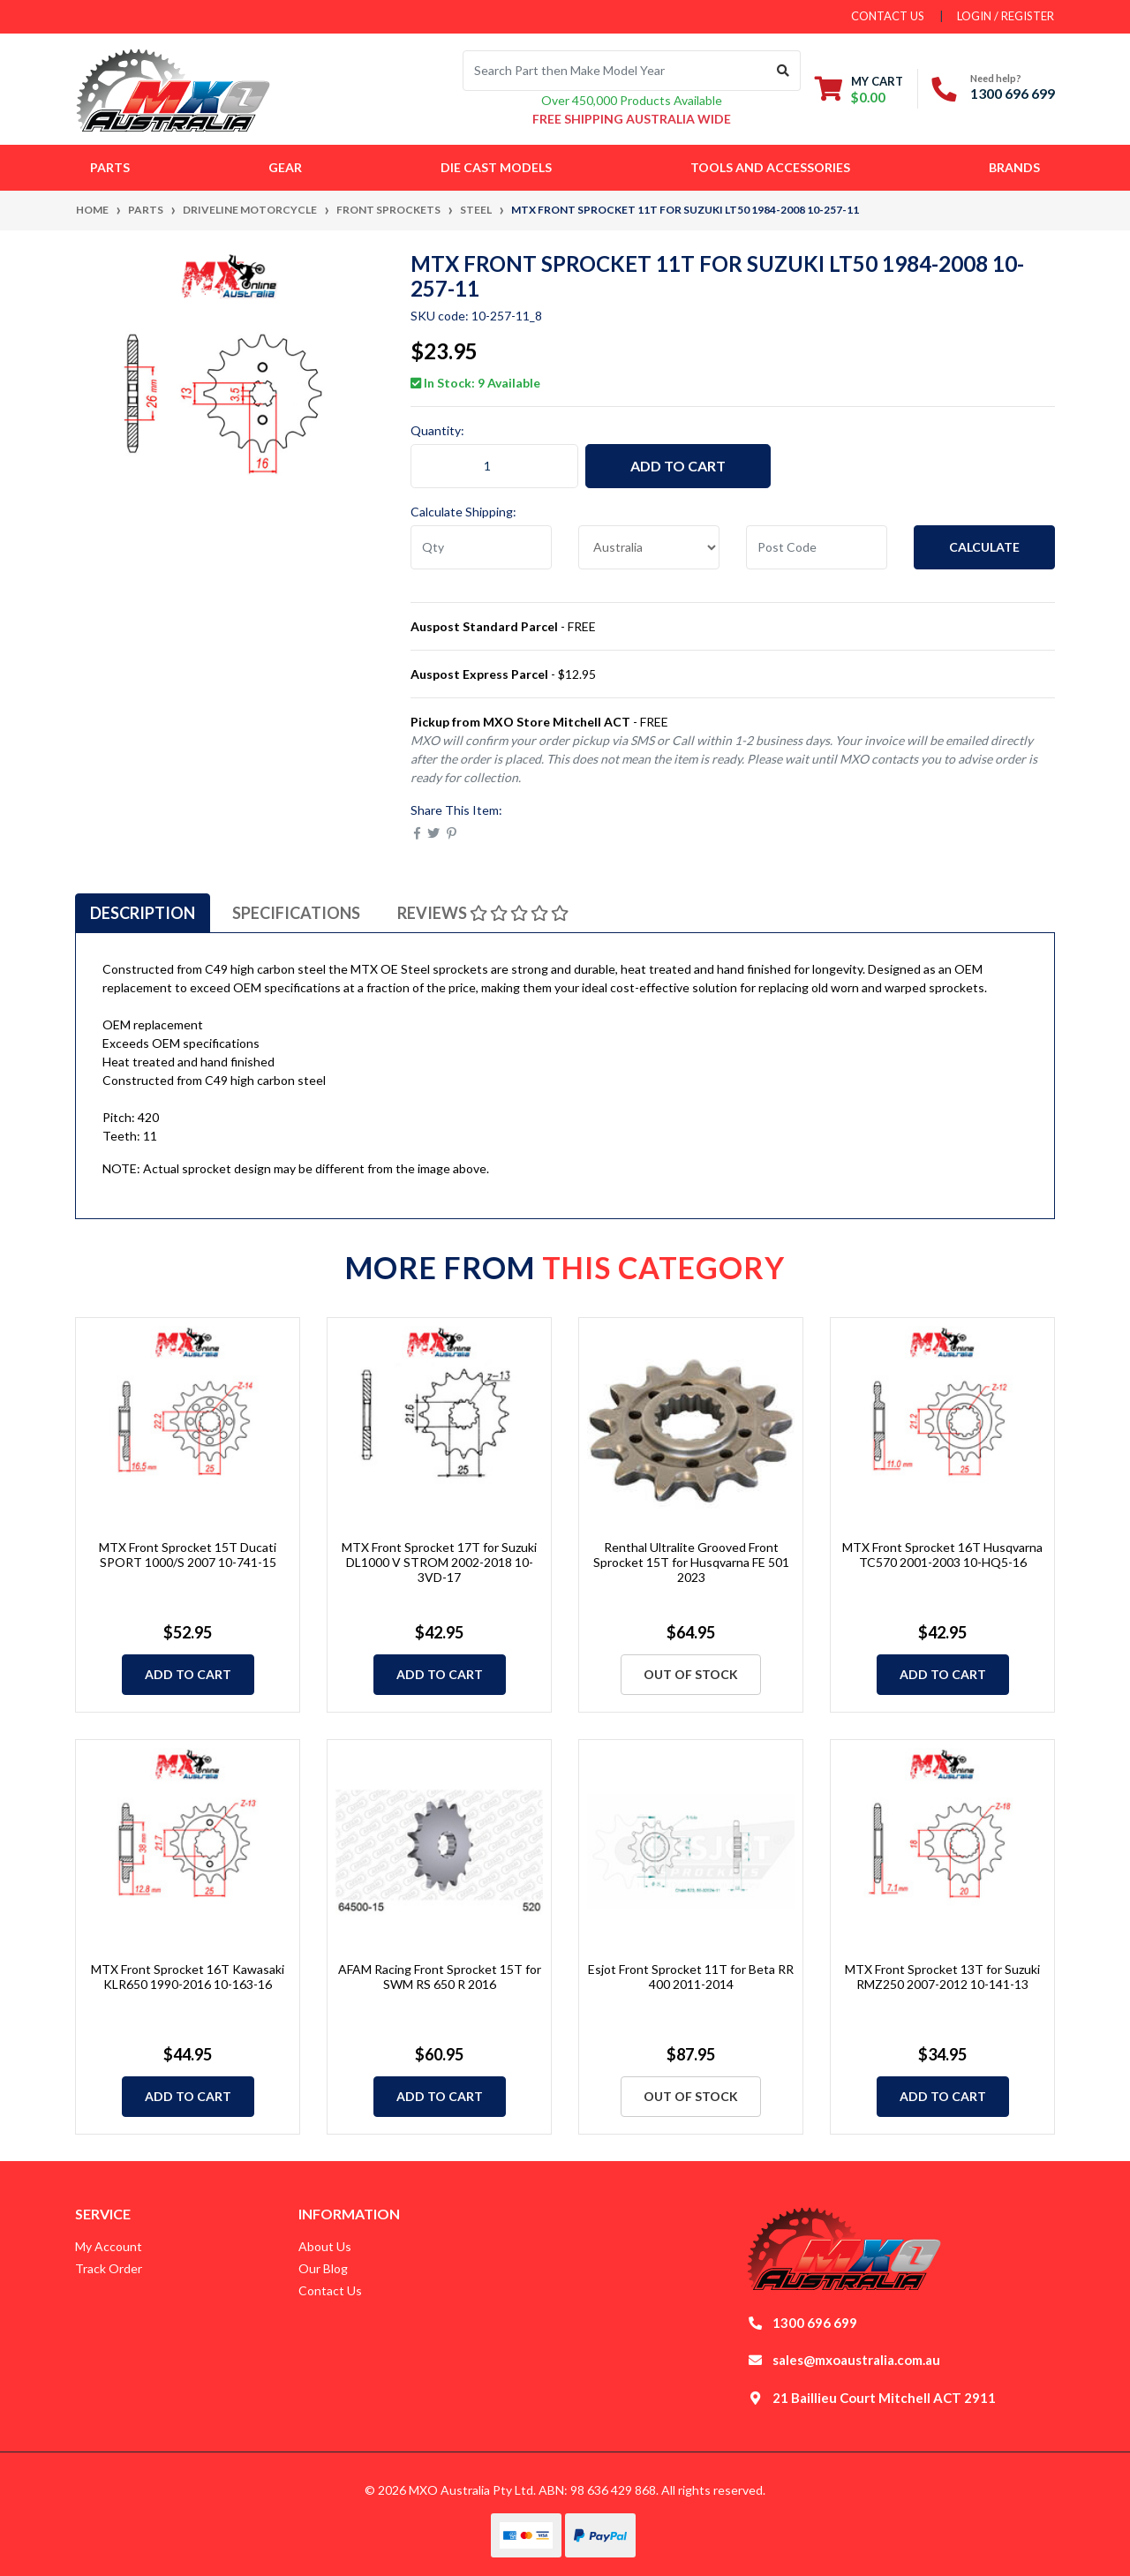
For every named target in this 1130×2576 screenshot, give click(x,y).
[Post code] (816, 547)
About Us (324, 2246)
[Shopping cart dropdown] (859, 88)
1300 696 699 (1012, 93)
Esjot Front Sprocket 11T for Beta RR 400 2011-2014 (691, 1977)
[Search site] (783, 70)
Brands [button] (1014, 167)
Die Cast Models (496, 167)
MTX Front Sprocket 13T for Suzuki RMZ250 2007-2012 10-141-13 (942, 1977)
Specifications (296, 913)
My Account (108, 2246)
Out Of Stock (691, 1674)
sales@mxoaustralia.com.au (856, 2360)
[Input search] (615, 70)
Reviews (483, 913)
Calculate (984, 546)
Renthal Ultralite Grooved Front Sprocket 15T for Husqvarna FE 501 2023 (691, 1562)
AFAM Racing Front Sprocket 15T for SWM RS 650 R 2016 (439, 1977)
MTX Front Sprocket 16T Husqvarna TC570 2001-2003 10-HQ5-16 (942, 1555)
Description (142, 913)
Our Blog (323, 2268)
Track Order (108, 2268)
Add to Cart (678, 465)
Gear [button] (285, 167)
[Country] (648, 547)
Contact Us (330, 2290)
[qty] (481, 547)
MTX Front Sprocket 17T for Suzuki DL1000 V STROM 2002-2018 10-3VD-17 (439, 1562)
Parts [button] (110, 167)
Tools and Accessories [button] (770, 167)
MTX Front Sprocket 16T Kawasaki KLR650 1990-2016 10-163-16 (187, 1977)
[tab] (142, 912)
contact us (887, 16)
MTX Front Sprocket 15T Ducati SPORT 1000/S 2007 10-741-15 (187, 1555)
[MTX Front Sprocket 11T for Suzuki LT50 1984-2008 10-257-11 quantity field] (494, 466)
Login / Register (1005, 16)
